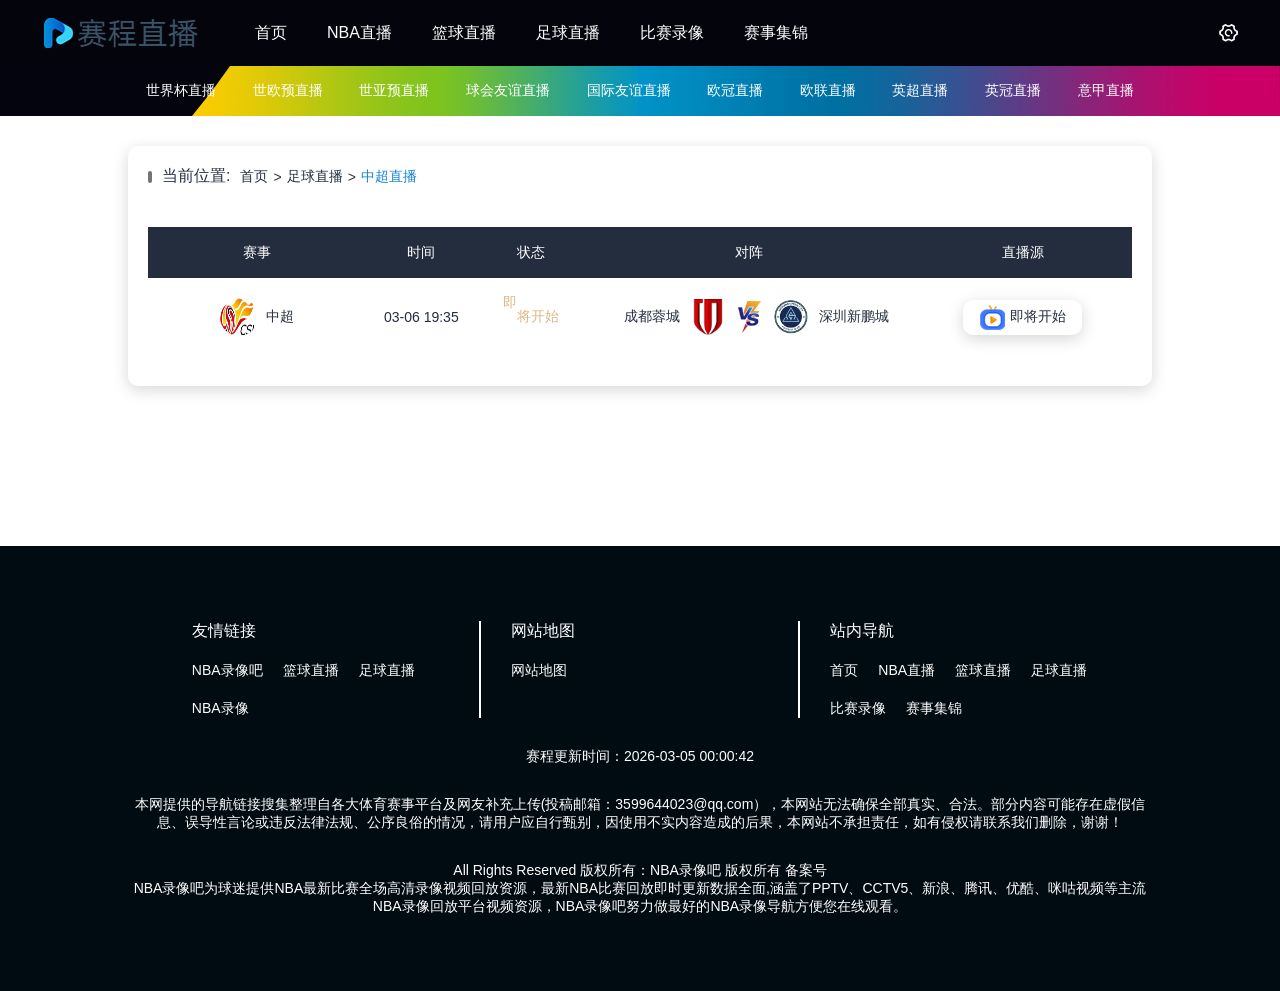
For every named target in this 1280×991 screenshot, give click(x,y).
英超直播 (920, 90)
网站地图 (539, 670)
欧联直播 (828, 90)
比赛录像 (672, 32)
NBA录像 (220, 708)
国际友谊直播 (629, 90)
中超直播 (389, 176)
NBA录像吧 (227, 670)
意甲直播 (1106, 90)
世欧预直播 (288, 90)
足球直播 (568, 32)
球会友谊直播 (508, 90)
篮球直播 (464, 32)
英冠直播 (1013, 90)
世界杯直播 (181, 90)
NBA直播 (359, 32)
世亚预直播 (394, 90)
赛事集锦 (776, 32)
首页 (271, 32)
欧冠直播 (735, 90)
